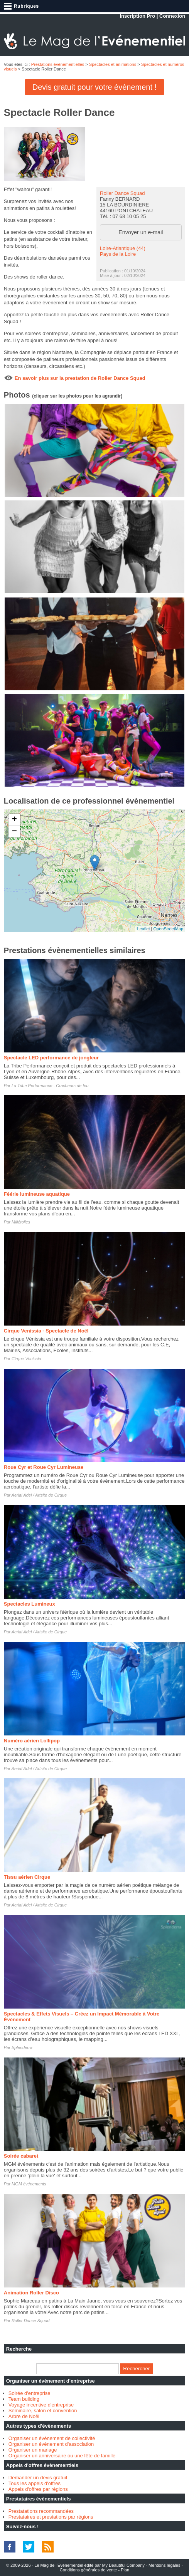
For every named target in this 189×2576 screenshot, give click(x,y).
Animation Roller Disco (31, 2293)
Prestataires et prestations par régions (50, 2517)
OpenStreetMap (169, 928)
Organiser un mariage (32, 2450)
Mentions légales (164, 2565)
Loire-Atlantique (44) (122, 248)
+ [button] (14, 820)
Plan (125, 2570)
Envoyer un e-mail (140, 232)
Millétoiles (21, 1222)
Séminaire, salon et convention (42, 2410)
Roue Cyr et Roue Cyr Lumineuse (44, 1467)
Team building (23, 2399)
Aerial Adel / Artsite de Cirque (39, 1495)
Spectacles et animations (112, 64)
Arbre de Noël (23, 2416)
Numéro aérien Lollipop (32, 1741)
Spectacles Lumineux (29, 1604)
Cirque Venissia (26, 1358)
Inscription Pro (137, 16)
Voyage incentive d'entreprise (41, 2405)
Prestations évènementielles (57, 64)
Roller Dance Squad (122, 193)
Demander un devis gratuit (37, 2477)
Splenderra (22, 2047)
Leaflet (143, 928)
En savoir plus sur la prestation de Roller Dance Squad (80, 378)
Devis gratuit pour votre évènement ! (94, 87)
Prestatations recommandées (41, 2511)
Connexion (172, 16)
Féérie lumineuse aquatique (37, 1194)
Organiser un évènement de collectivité (51, 2438)
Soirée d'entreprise (29, 2393)
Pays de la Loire (118, 254)
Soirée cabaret (21, 2156)
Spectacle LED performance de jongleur (51, 1058)
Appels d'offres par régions (38, 2489)
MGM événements (29, 2184)
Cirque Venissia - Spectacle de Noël (46, 1331)
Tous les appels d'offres (34, 2483)
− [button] (14, 831)
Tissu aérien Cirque (27, 1877)
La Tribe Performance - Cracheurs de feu (50, 1085)
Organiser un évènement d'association (51, 2444)
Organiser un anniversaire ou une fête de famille (62, 2456)
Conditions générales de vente (88, 2570)
